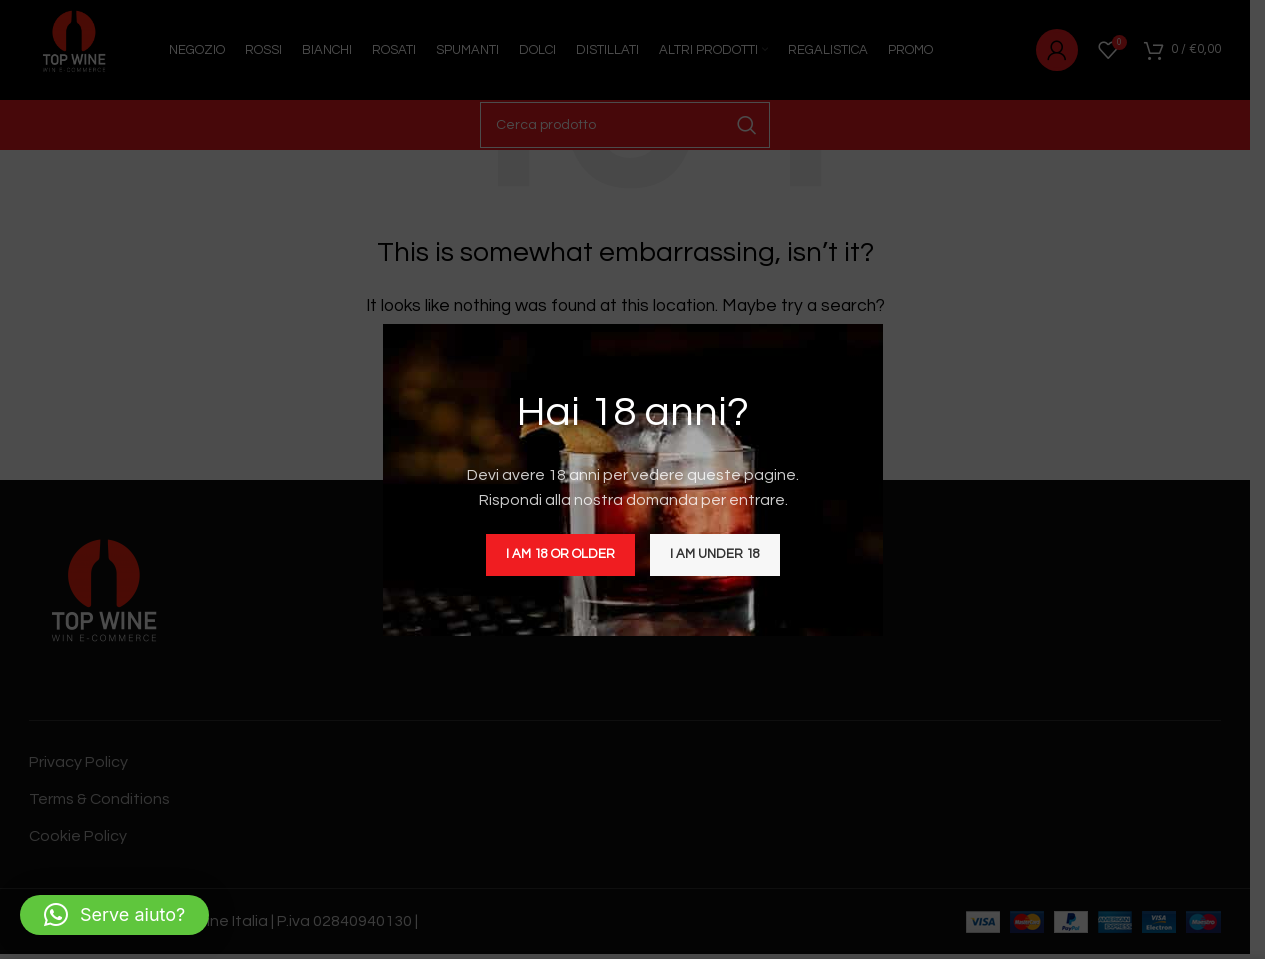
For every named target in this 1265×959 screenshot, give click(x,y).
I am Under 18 (715, 554)
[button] (114, 915)
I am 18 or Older (560, 554)
